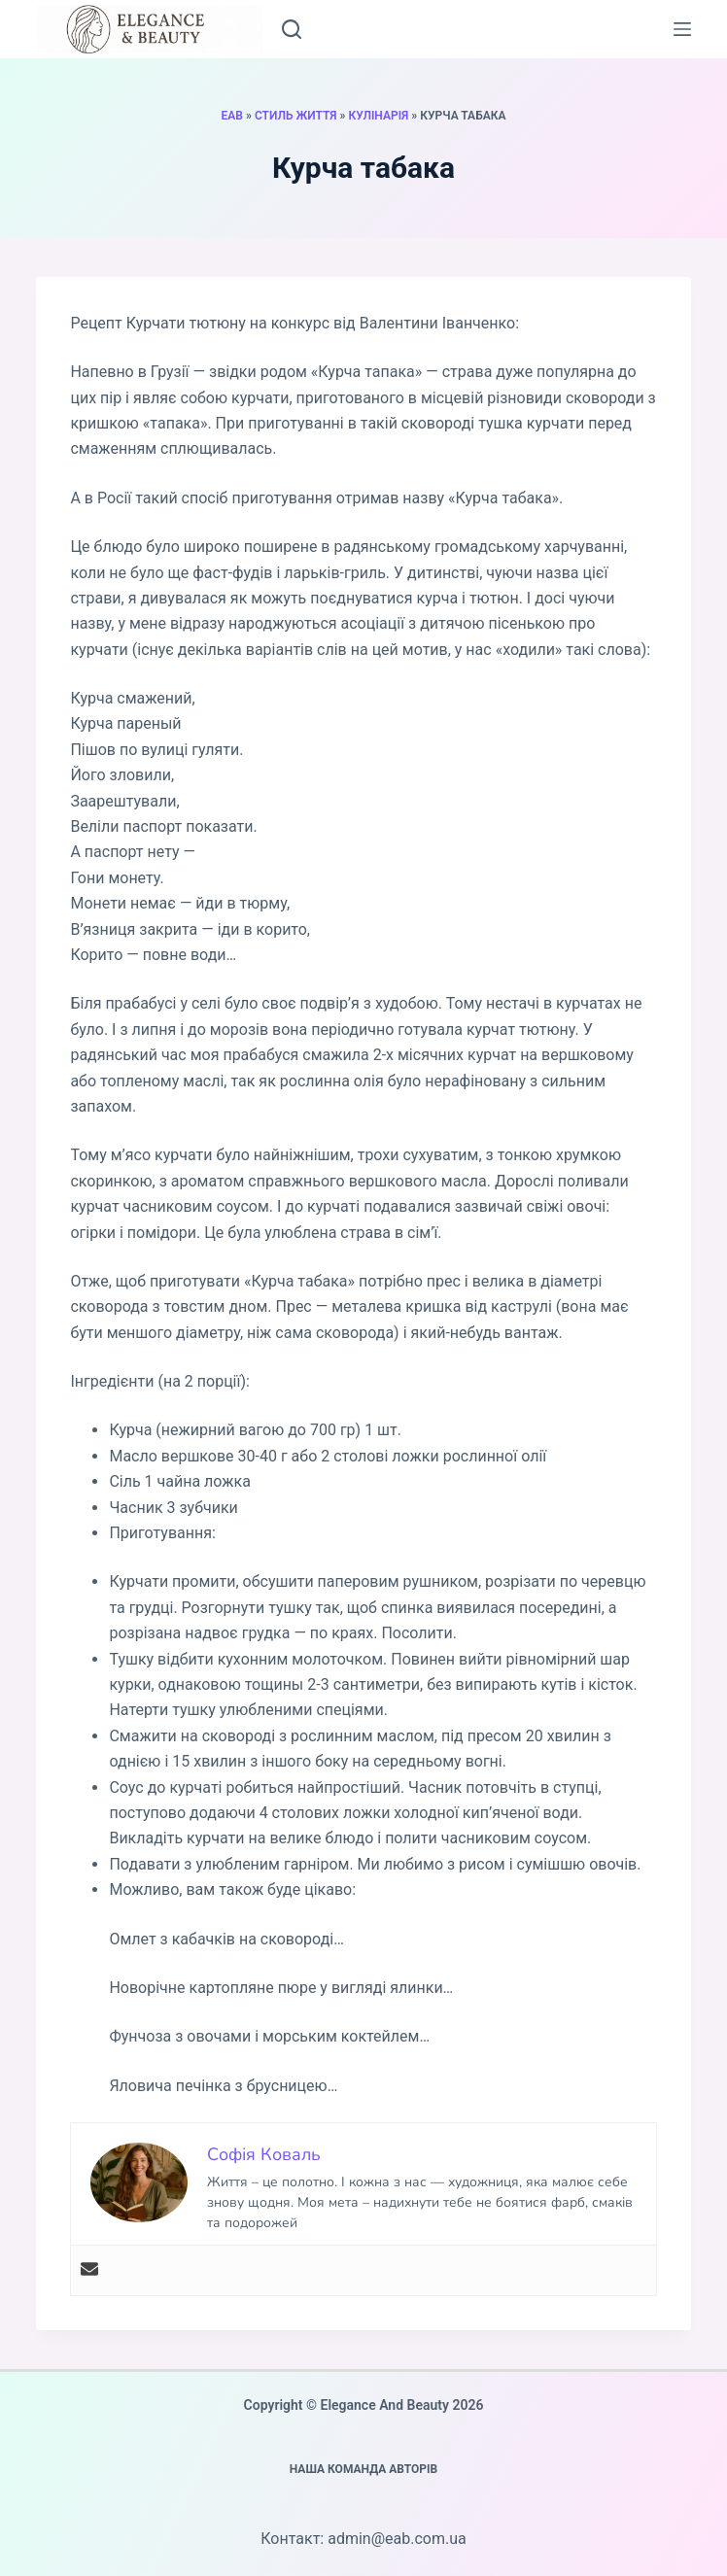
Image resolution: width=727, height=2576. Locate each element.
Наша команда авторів (364, 2469)
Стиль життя (296, 115)
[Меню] (682, 29)
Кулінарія (378, 115)
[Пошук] (291, 29)
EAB (232, 115)
